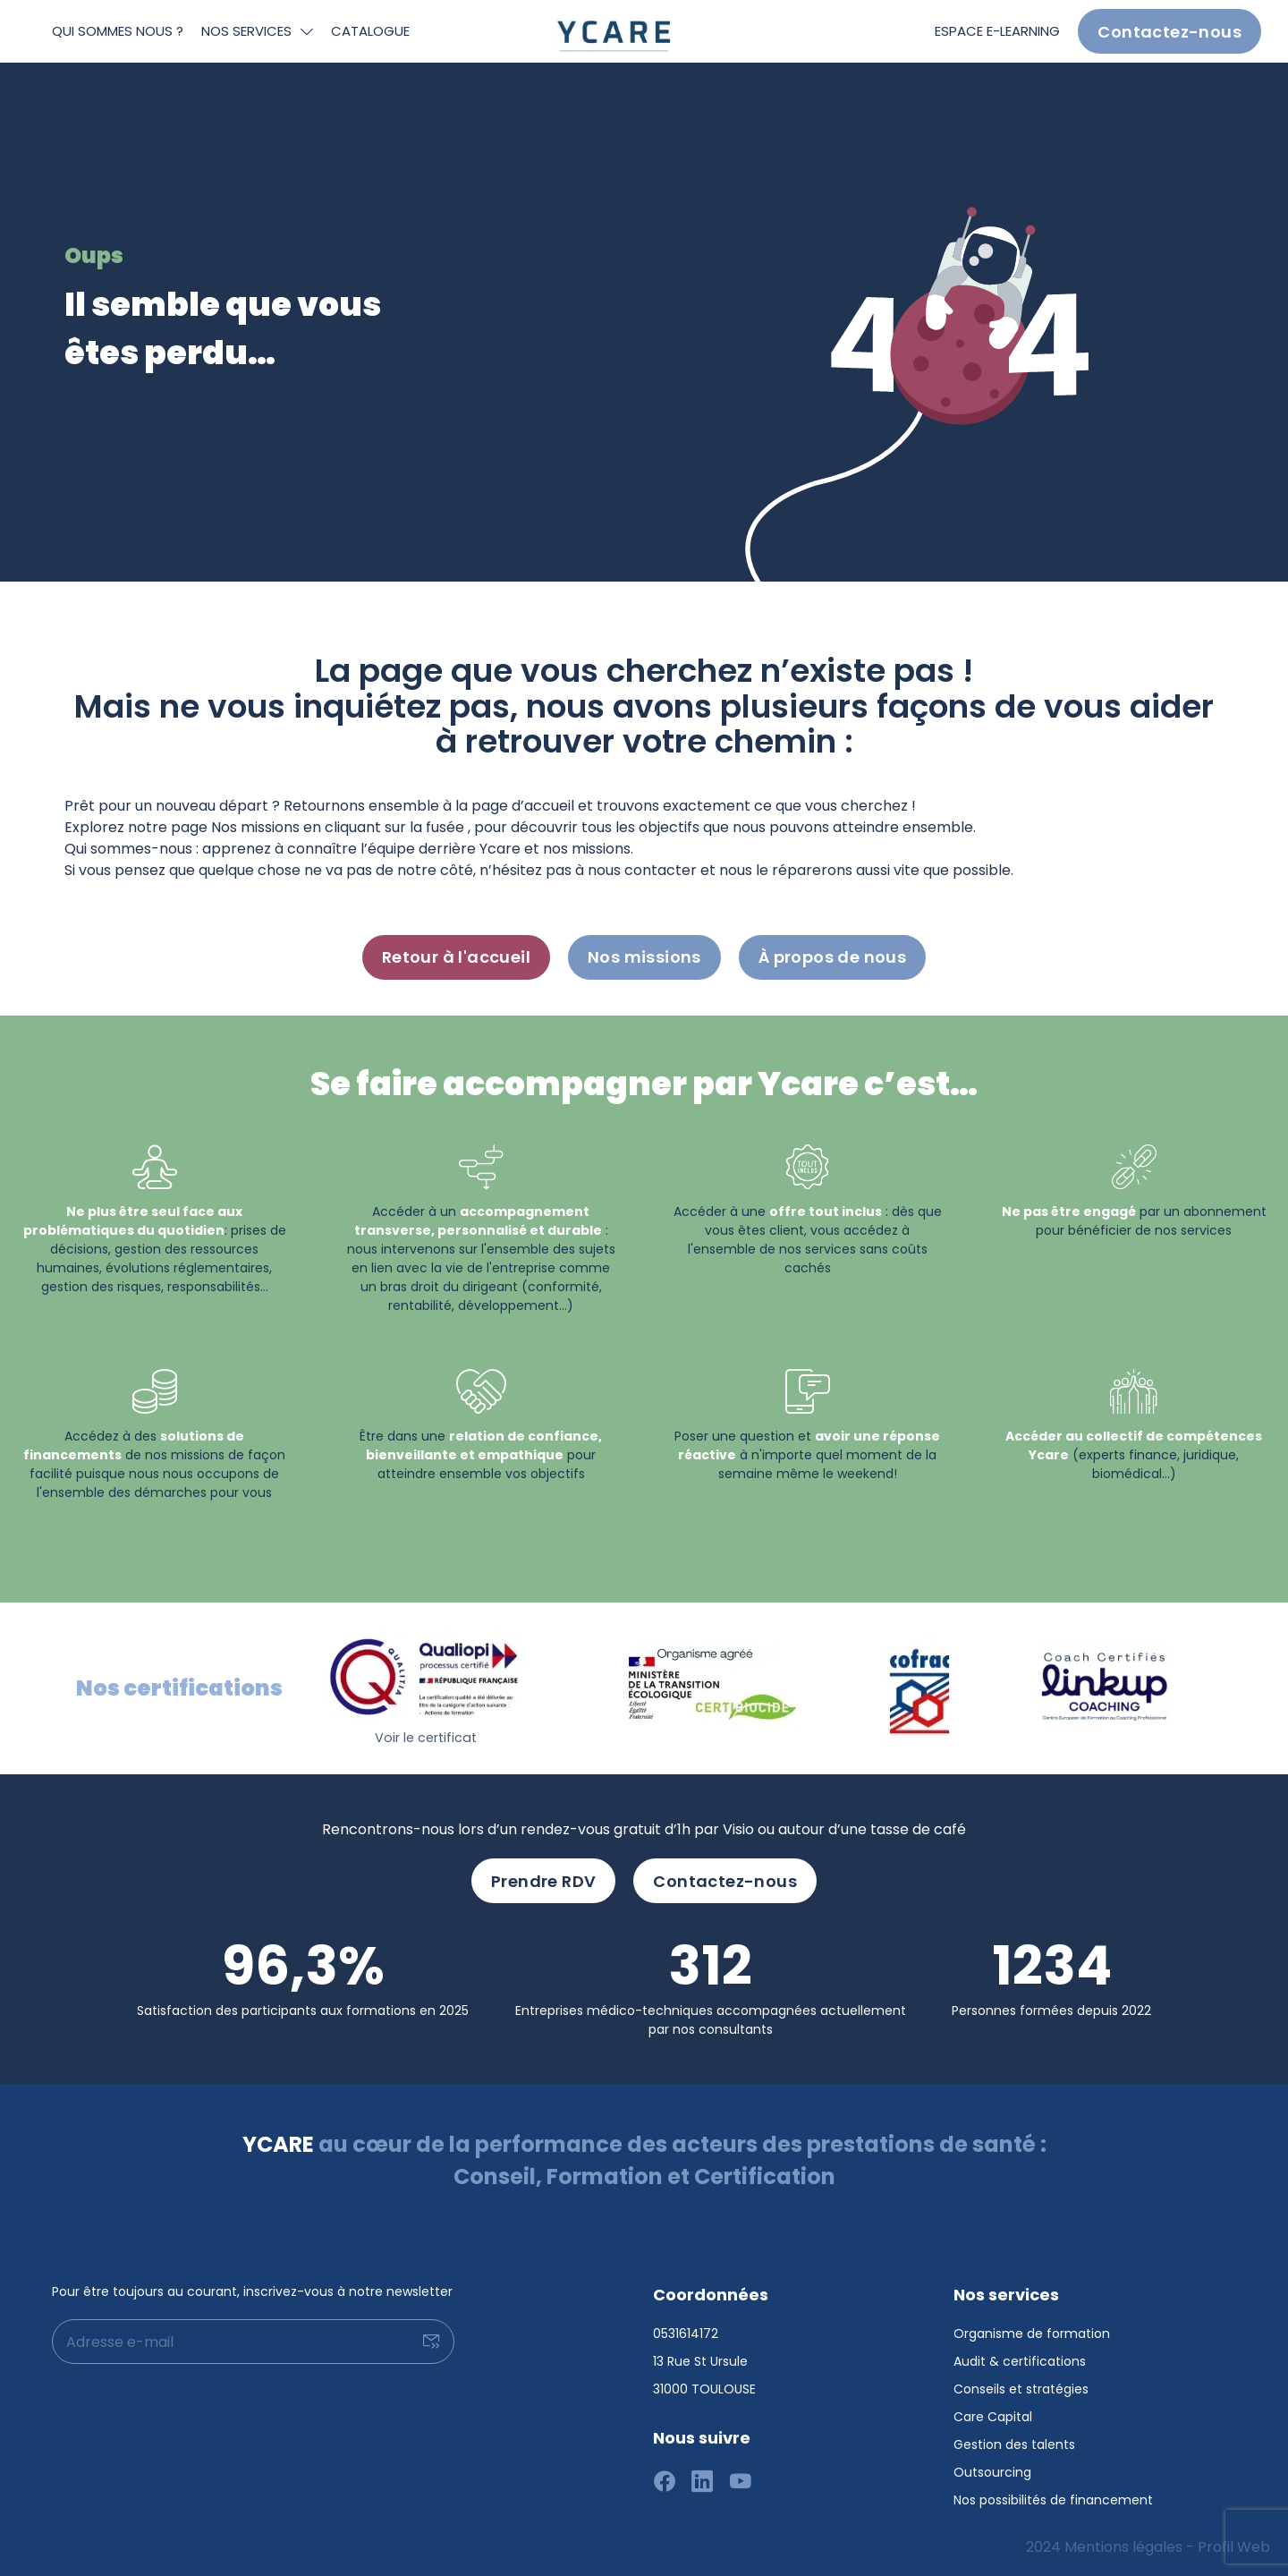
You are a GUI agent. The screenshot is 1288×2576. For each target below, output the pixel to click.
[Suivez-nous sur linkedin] (702, 2483)
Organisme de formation (1031, 2333)
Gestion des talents (1014, 2444)
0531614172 (685, 2333)
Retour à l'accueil (456, 957)
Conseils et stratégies (1021, 2389)
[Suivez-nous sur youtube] (740, 2483)
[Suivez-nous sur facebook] (664, 2483)
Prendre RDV (543, 1881)
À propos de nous (832, 957)
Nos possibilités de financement (1053, 2500)
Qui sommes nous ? (117, 30)
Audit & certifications (1019, 2361)
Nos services (246, 30)
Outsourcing (992, 2472)
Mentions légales (1123, 2547)
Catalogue (370, 30)
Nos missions (644, 957)
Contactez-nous (1169, 32)
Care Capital (992, 2417)
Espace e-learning (997, 30)
